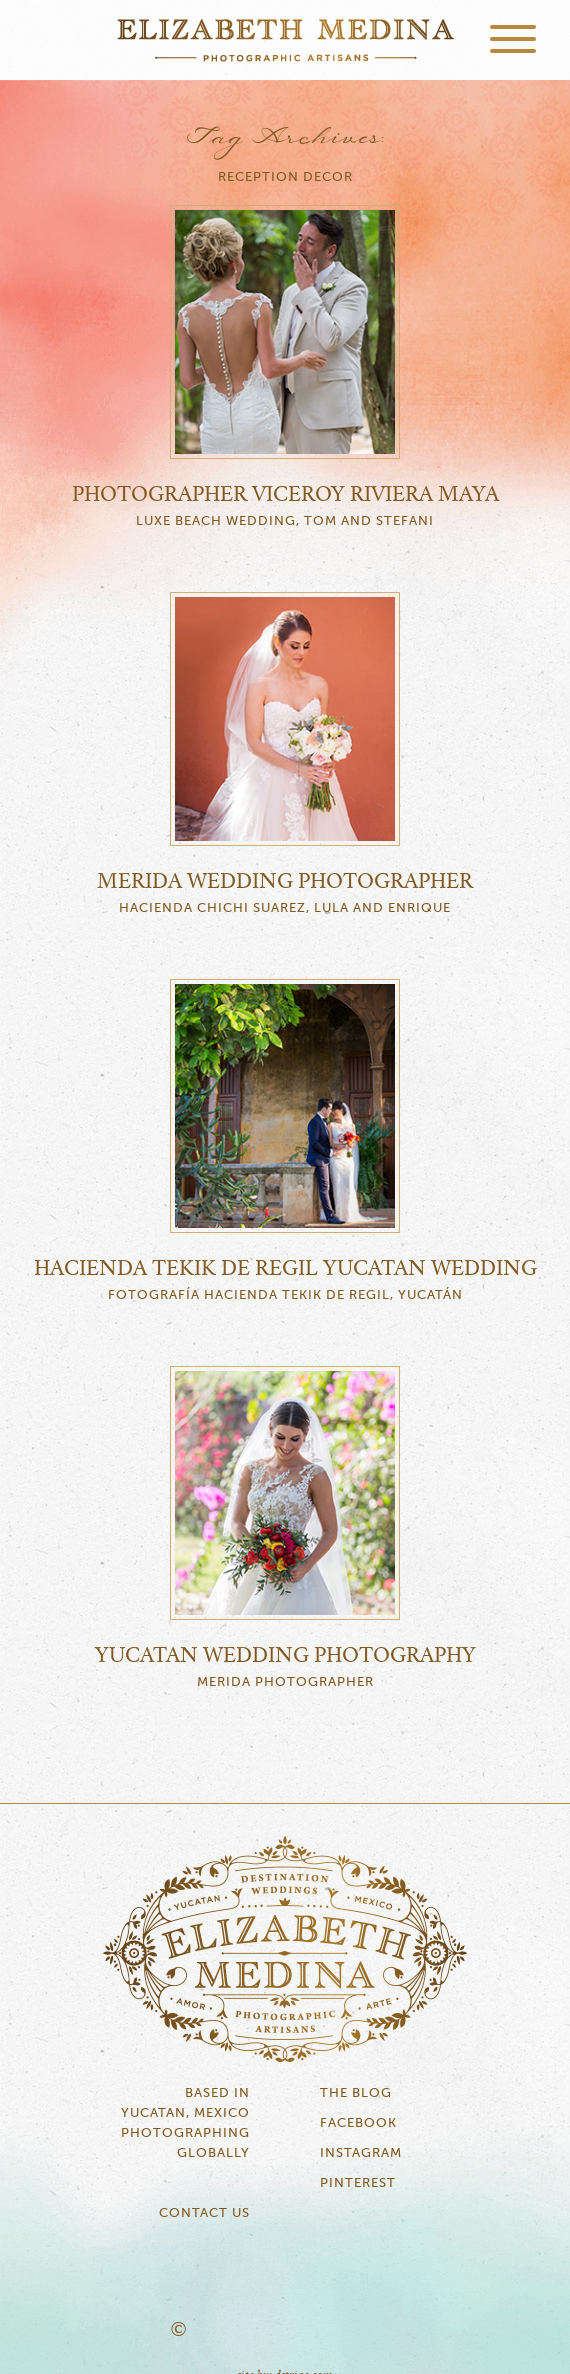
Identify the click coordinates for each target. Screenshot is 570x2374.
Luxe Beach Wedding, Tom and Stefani (285, 521)
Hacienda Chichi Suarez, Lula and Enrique (285, 908)
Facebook (358, 2123)
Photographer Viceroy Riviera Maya (285, 495)
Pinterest (358, 2183)
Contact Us (204, 2213)
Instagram (361, 2153)
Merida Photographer (285, 1682)
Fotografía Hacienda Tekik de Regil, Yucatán (285, 1295)
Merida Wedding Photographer (285, 882)
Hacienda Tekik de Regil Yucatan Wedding (285, 1269)
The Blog (356, 2093)
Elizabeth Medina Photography (285, 40)
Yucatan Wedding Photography (285, 1656)
